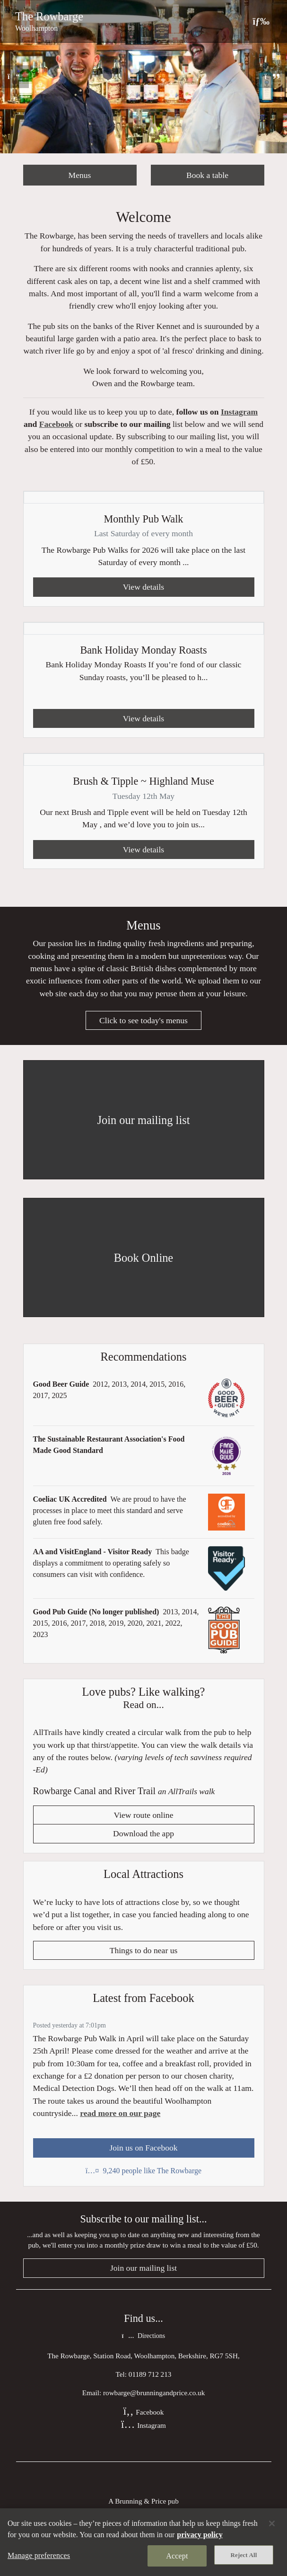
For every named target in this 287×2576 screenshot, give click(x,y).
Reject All (244, 2554)
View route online (144, 1815)
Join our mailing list (143, 2268)
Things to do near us (144, 1950)
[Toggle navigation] (261, 21)
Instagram (239, 411)
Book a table (207, 175)
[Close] (271, 2523)
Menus (80, 175)
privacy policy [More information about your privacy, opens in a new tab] (199, 2535)
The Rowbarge (49, 16)
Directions (143, 2335)
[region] (143, 2542)
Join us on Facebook (143, 2148)
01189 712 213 (150, 2374)
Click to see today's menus (143, 1020)
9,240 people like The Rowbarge (143, 2171)
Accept (177, 2556)
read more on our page (120, 2113)
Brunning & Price (140, 2501)
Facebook (56, 424)
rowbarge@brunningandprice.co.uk (154, 2393)
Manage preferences (39, 2555)
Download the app (143, 1833)
